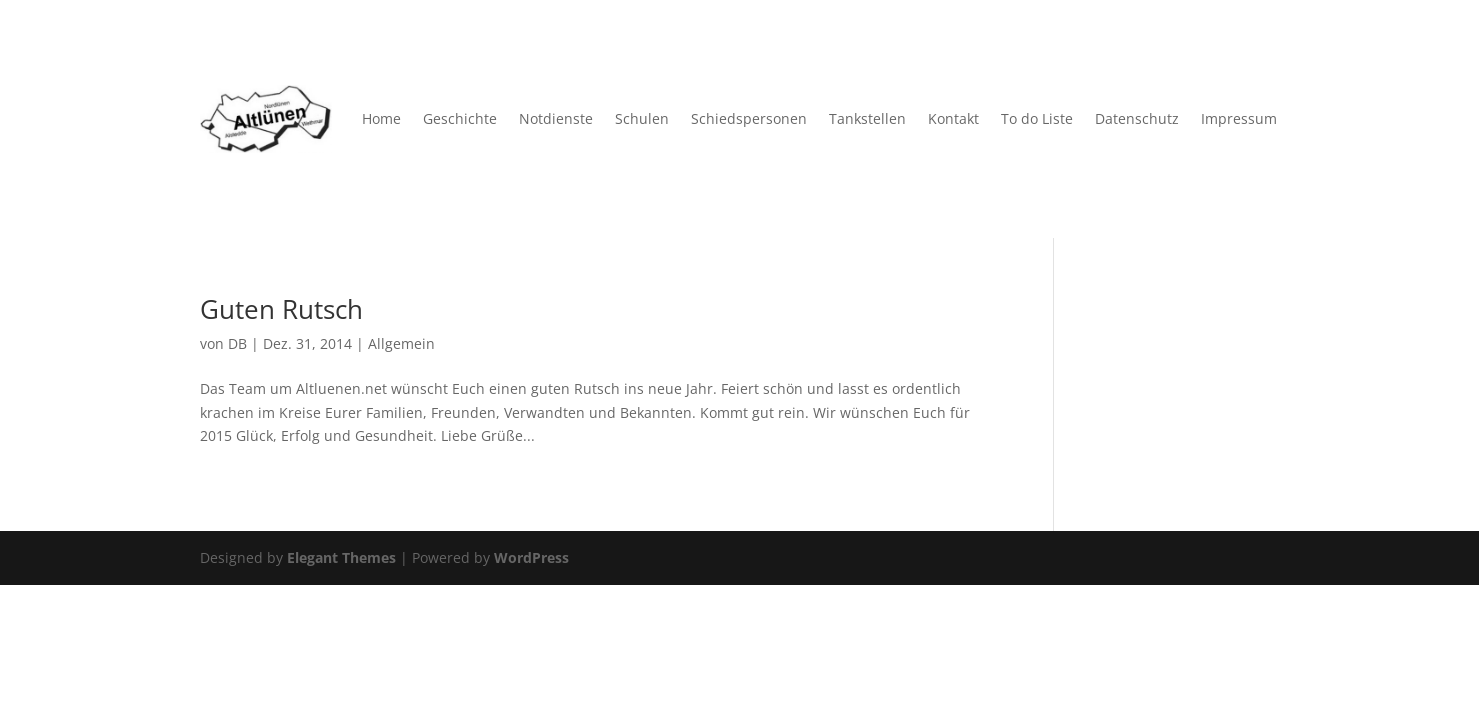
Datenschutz (1137, 118)
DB (237, 343)
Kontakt (953, 118)
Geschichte (460, 118)
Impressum (1239, 118)
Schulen (642, 118)
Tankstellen (867, 118)
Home (381, 118)
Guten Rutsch (281, 309)
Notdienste (556, 118)
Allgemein (401, 343)
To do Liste (1037, 118)
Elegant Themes (341, 557)
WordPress (531, 557)
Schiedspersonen (749, 118)
